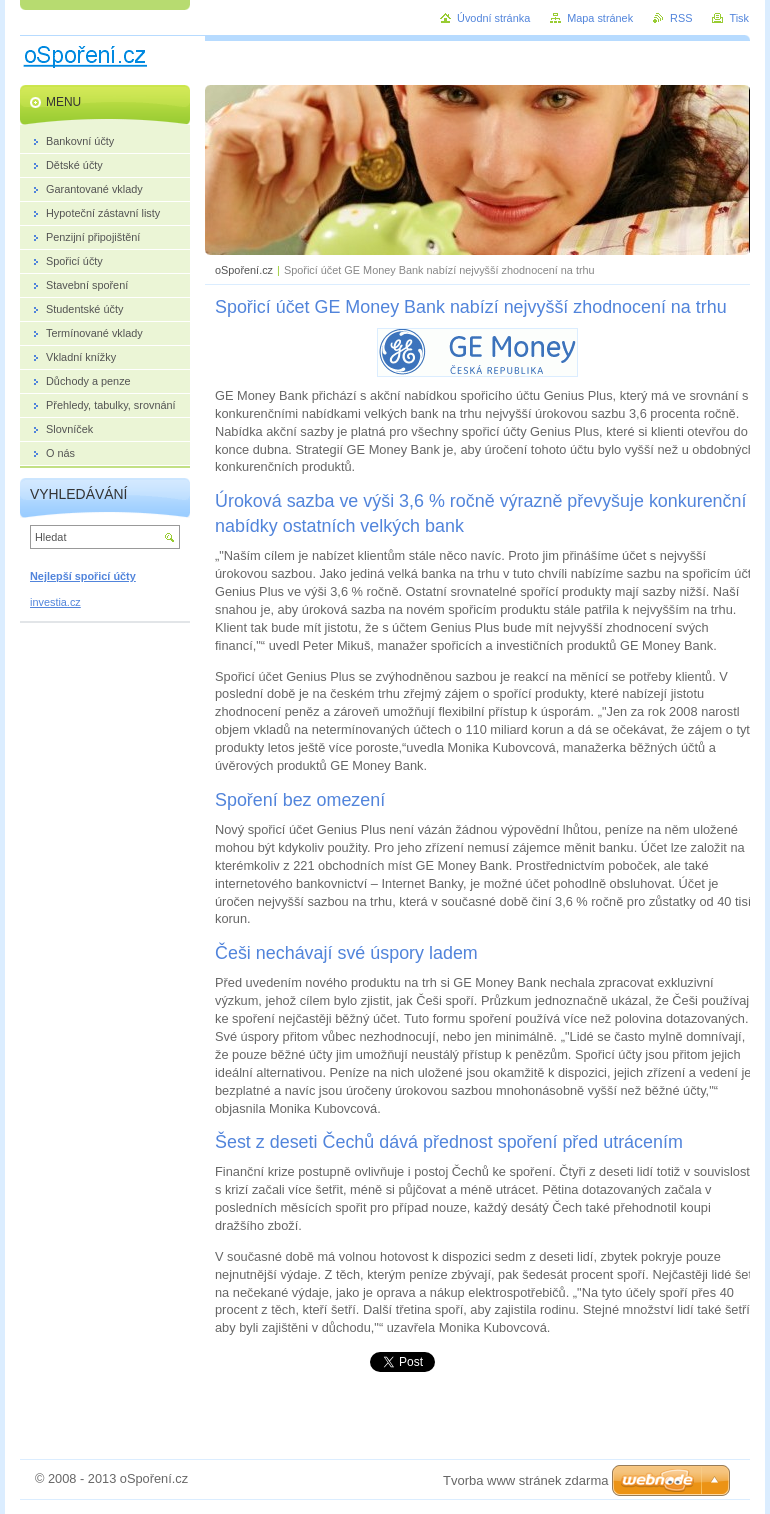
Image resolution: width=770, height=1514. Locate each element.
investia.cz (55, 602)
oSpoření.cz (244, 270)
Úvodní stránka (493, 18)
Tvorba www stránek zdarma (525, 1480)
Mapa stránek (600, 18)
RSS (681, 18)
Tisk (739, 18)
